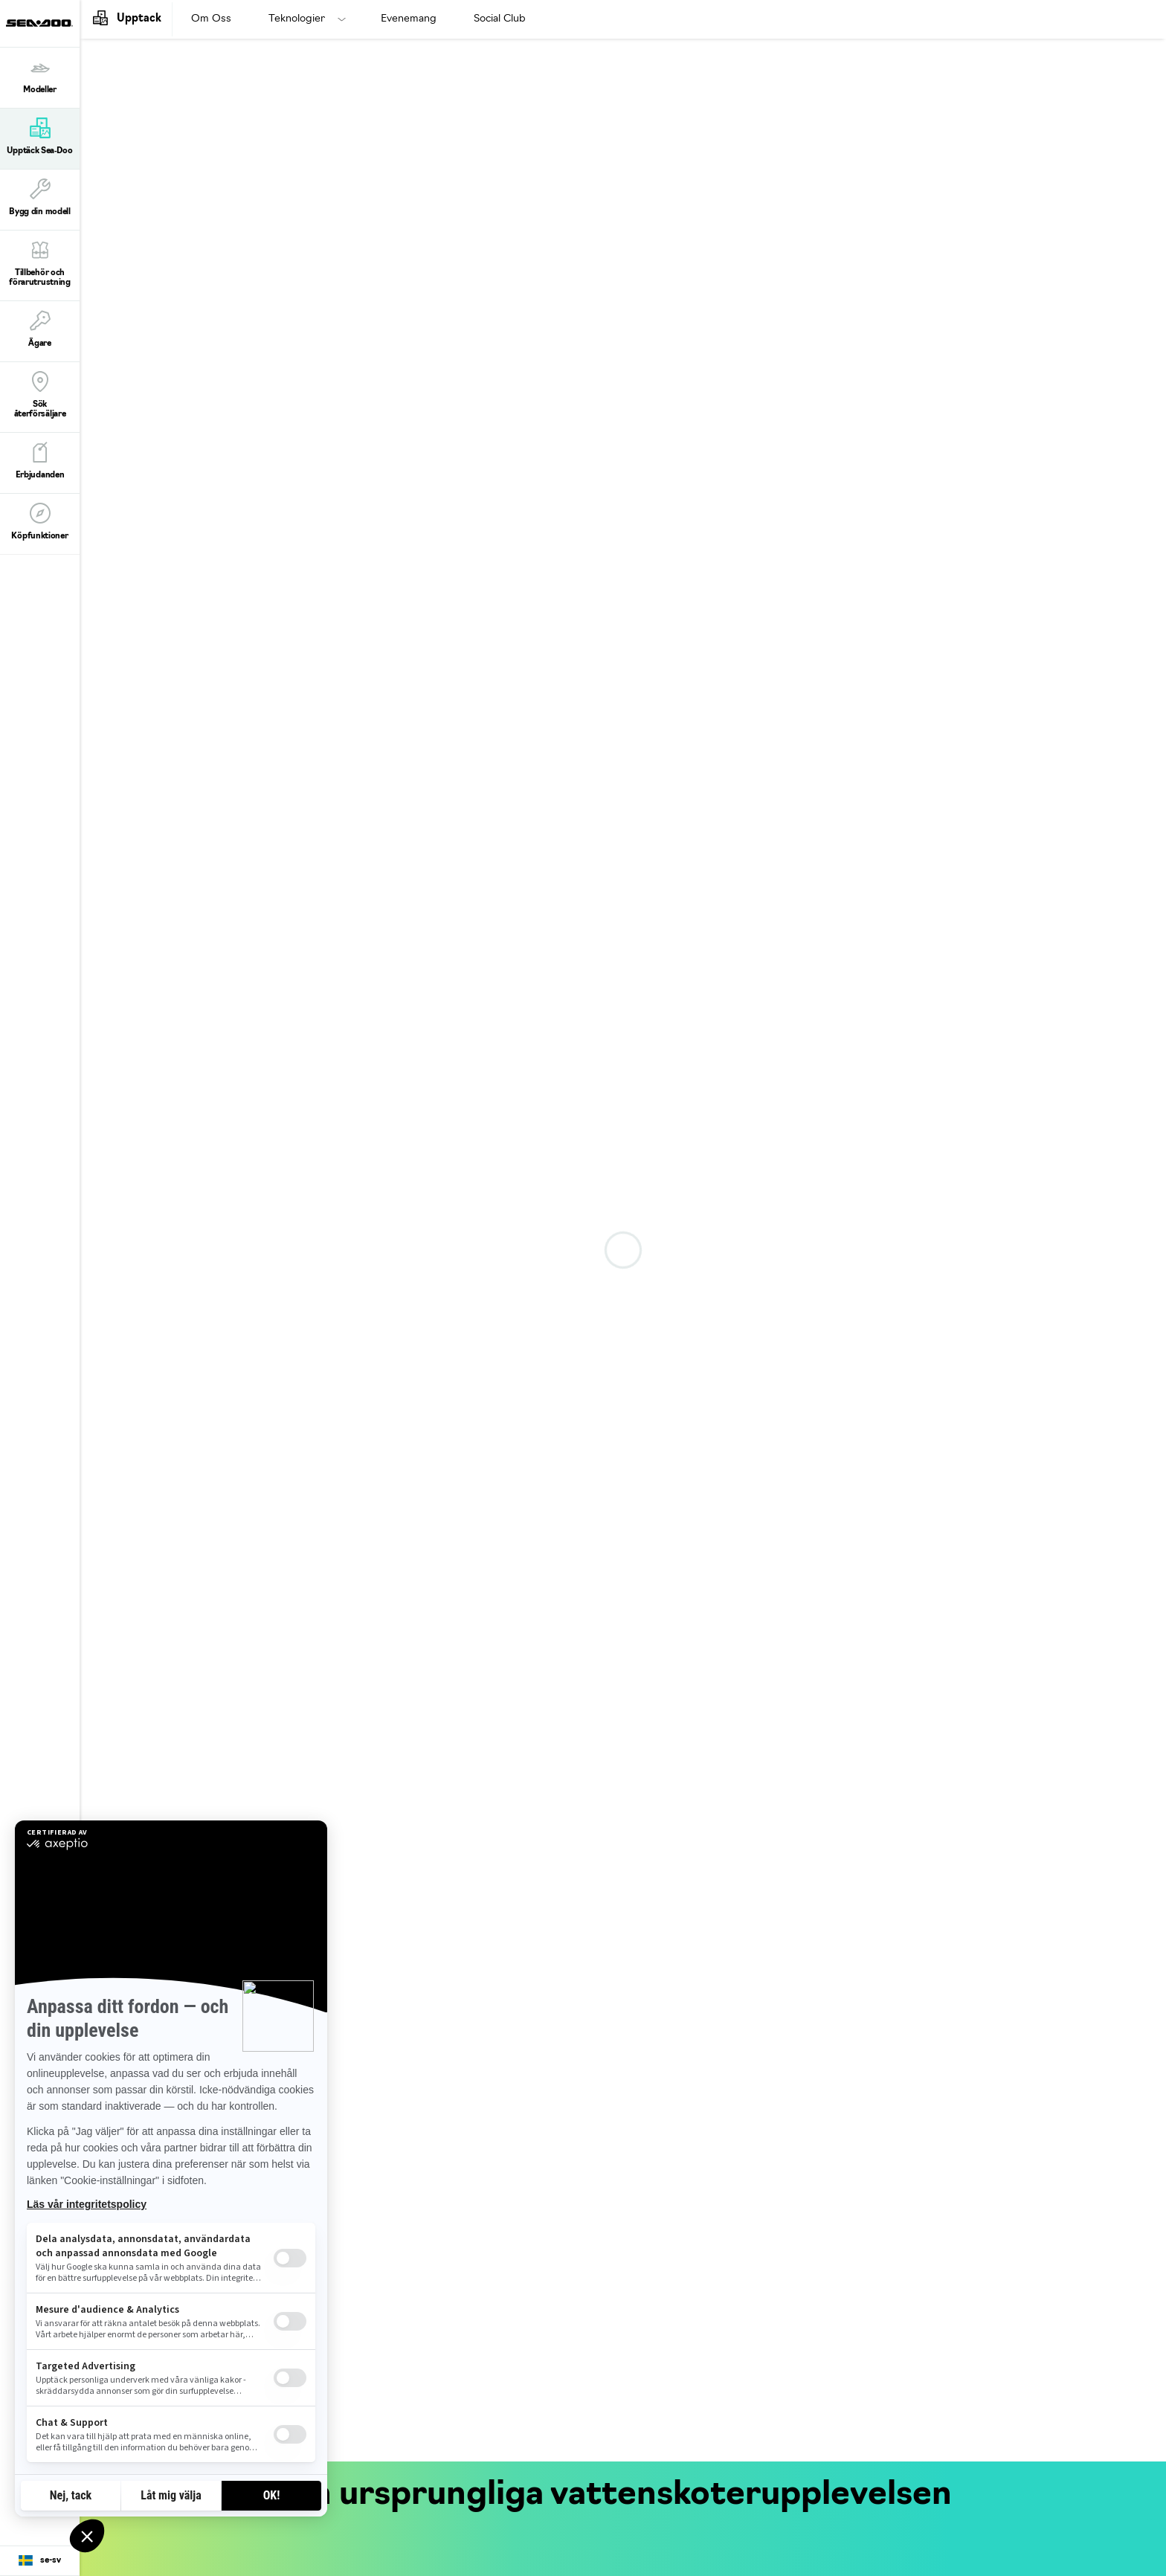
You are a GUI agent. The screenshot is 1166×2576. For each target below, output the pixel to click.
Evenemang (409, 19)
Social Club (500, 19)
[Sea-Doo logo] (39, 23)
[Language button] (40, 2561)
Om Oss (211, 19)
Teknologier (296, 19)
